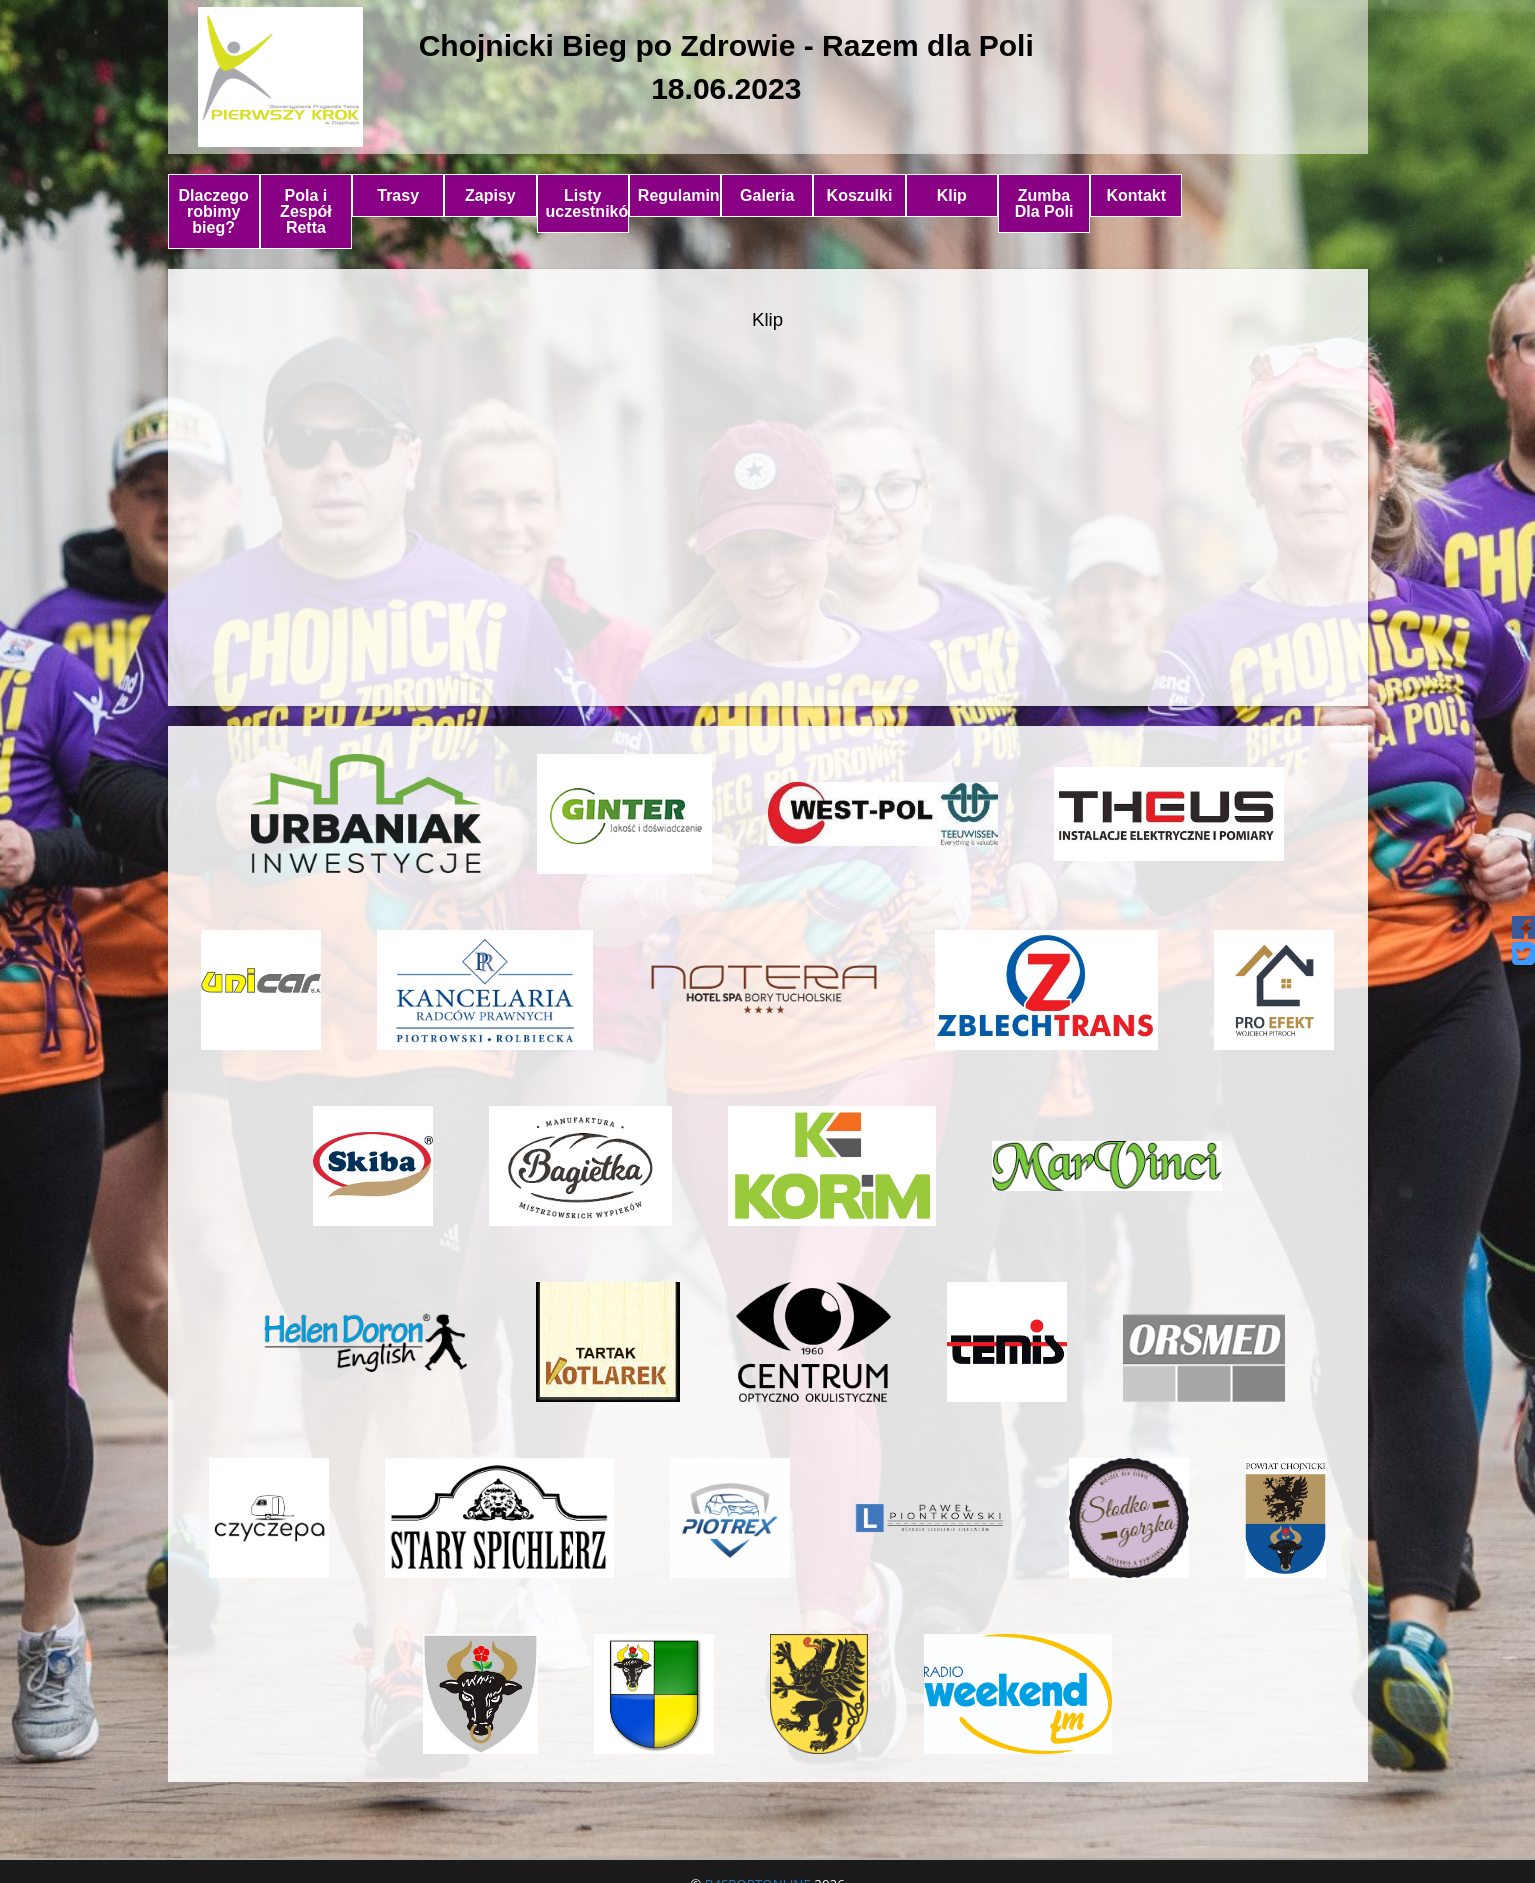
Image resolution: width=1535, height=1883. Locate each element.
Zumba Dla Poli (1044, 203)
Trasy (398, 195)
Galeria (767, 195)
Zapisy (490, 195)
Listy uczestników (587, 203)
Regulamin (679, 195)
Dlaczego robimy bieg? (214, 211)
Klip (952, 195)
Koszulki (860, 195)
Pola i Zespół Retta (306, 211)
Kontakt (1137, 195)
